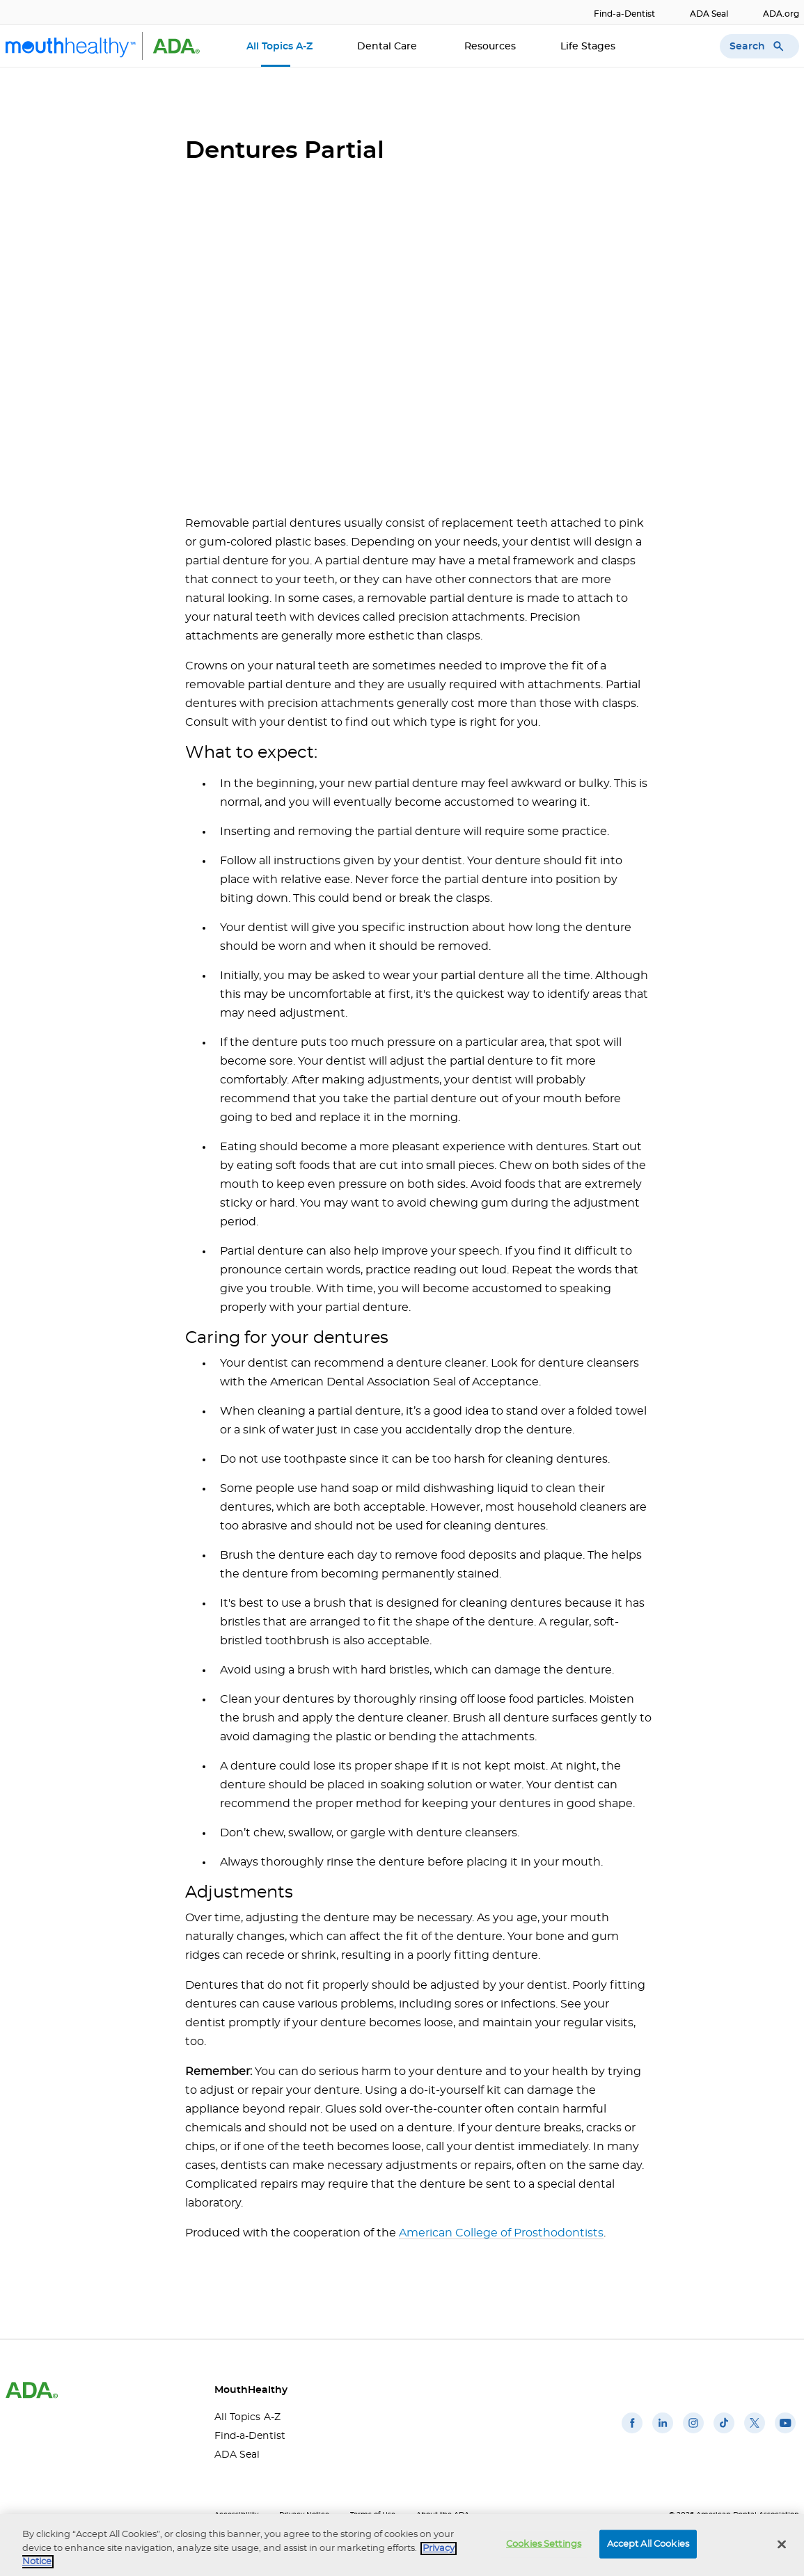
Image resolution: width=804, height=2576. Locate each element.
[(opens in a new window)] (632, 2433)
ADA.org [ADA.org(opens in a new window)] (781, 14)
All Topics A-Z (279, 46)
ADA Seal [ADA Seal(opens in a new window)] (709, 14)
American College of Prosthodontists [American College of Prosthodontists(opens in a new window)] (501, 2233)
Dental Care (388, 46)
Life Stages (589, 46)
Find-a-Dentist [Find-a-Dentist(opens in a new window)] (624, 14)
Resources (490, 46)
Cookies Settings (543, 2543)
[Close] (781, 2544)
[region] (402, 2545)
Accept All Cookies (648, 2543)
